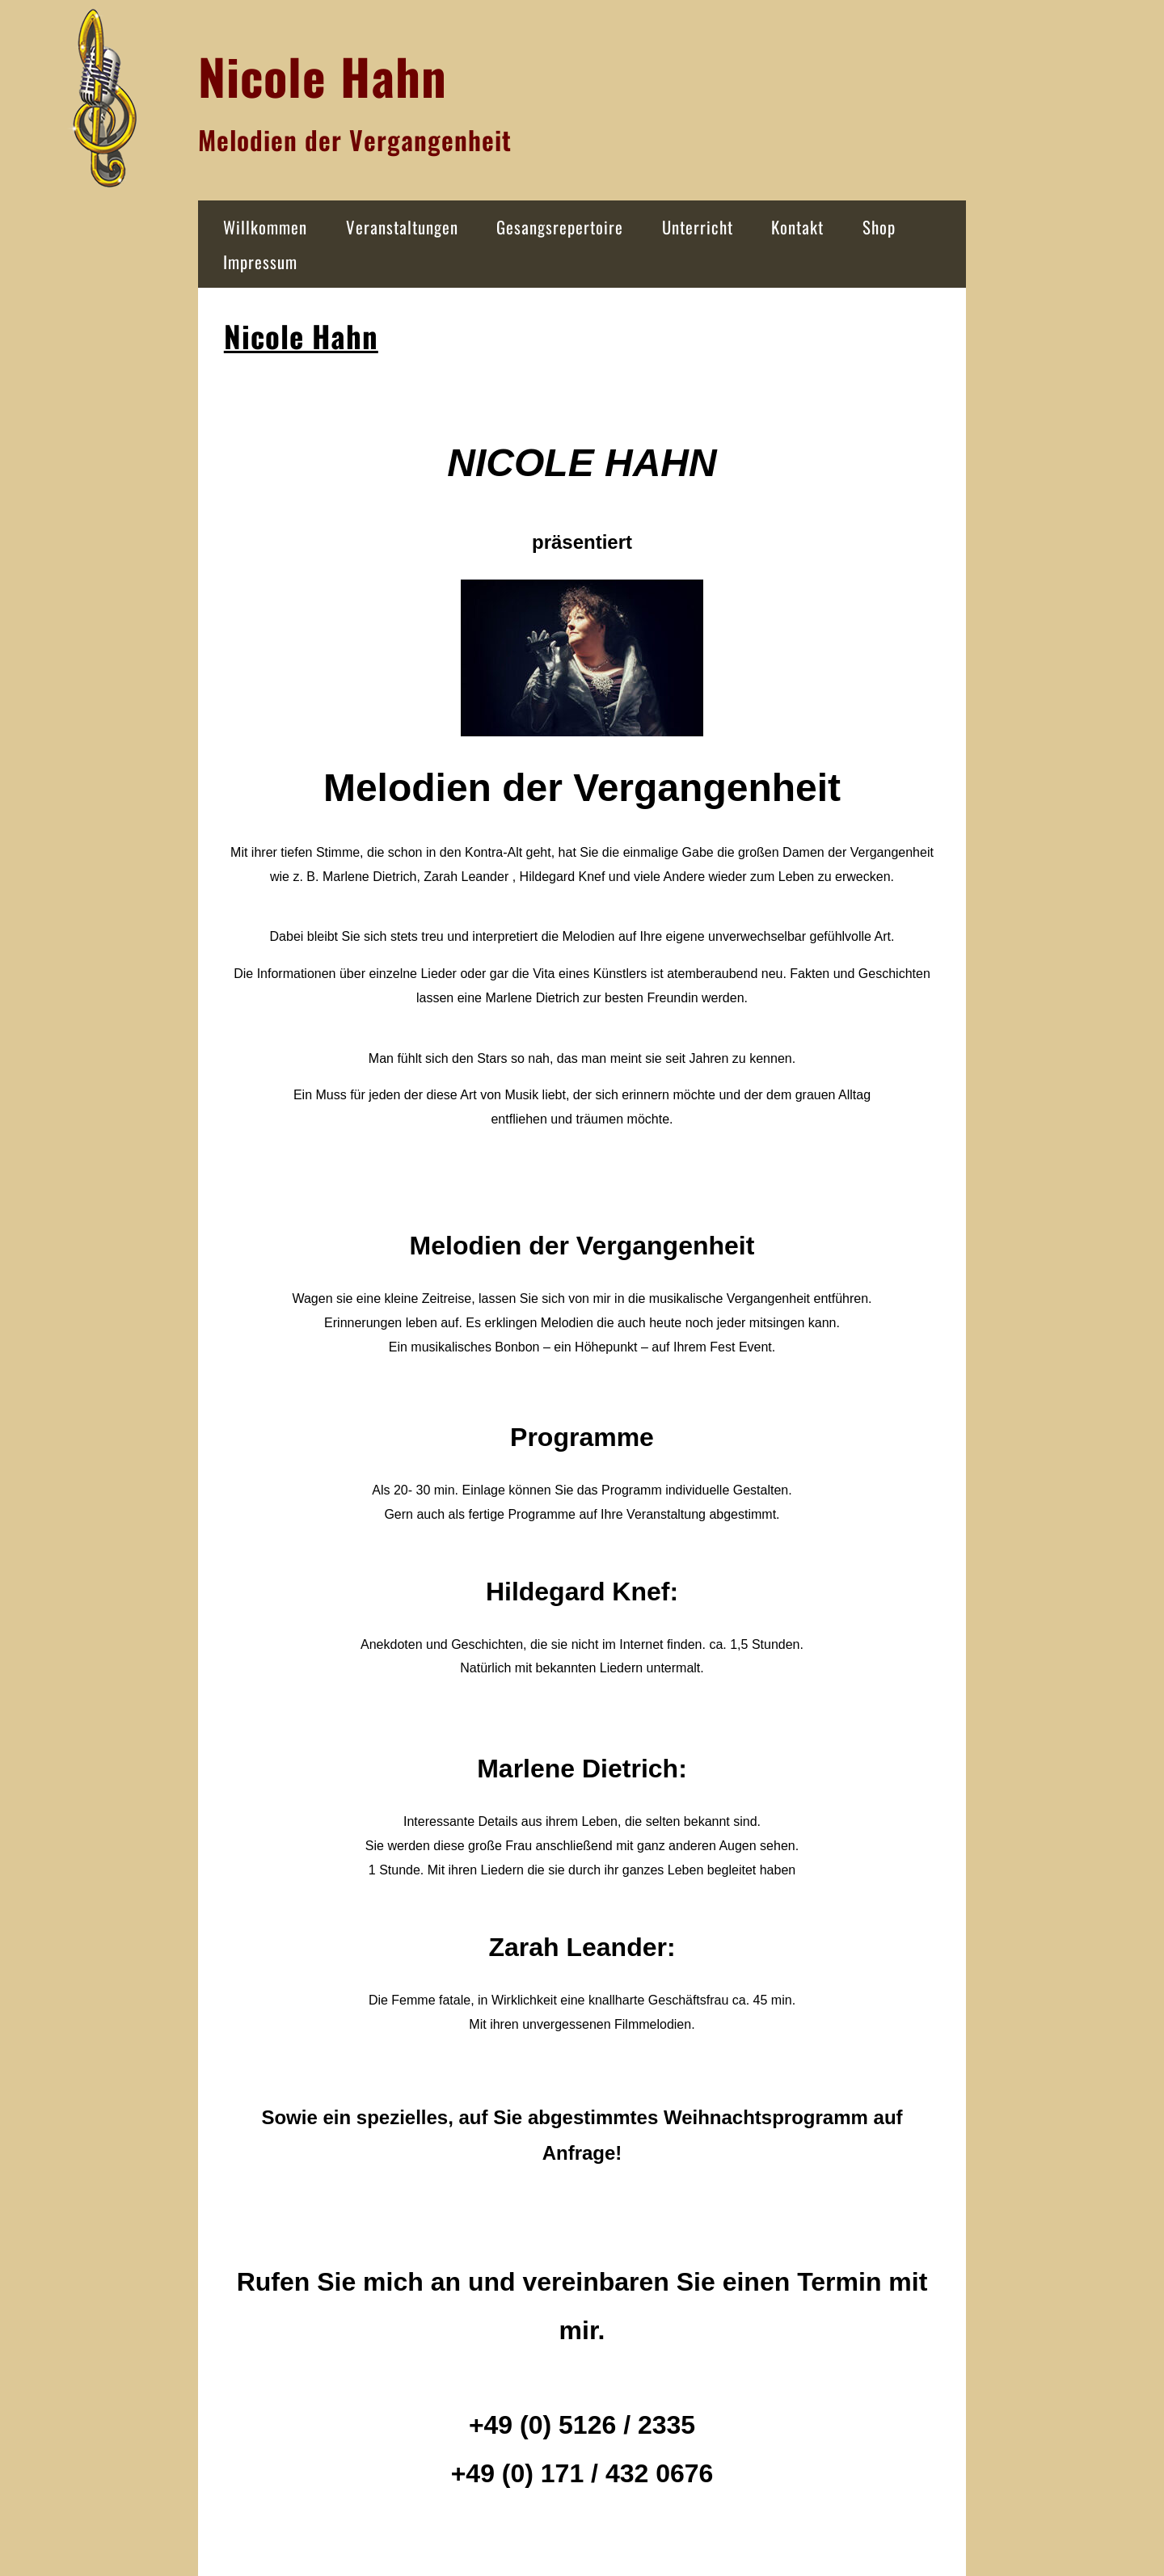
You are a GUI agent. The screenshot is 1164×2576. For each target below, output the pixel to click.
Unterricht (697, 226)
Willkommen (265, 226)
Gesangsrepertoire (559, 226)
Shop (879, 226)
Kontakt (797, 226)
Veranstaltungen (402, 226)
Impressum (260, 261)
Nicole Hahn (301, 336)
